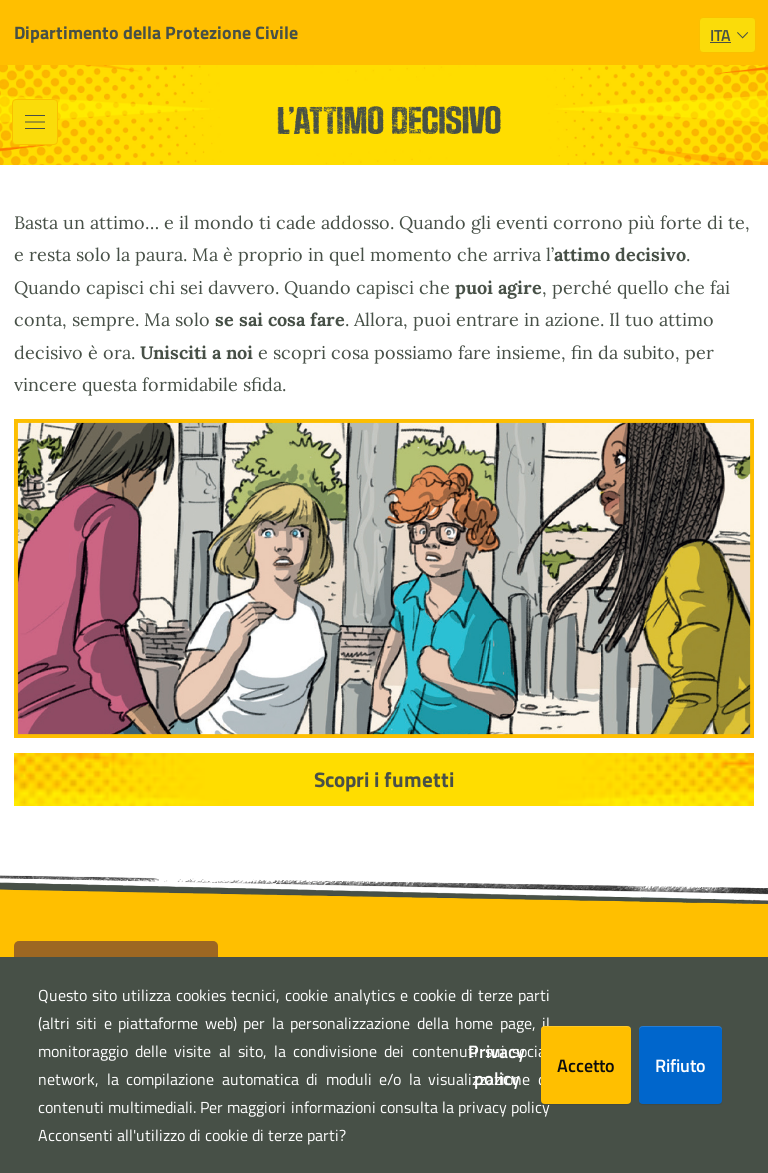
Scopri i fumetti (384, 779)
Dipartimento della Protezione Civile (156, 32)
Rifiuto (680, 1065)
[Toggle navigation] (35, 122)
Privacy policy (496, 1065)
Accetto (586, 1065)
